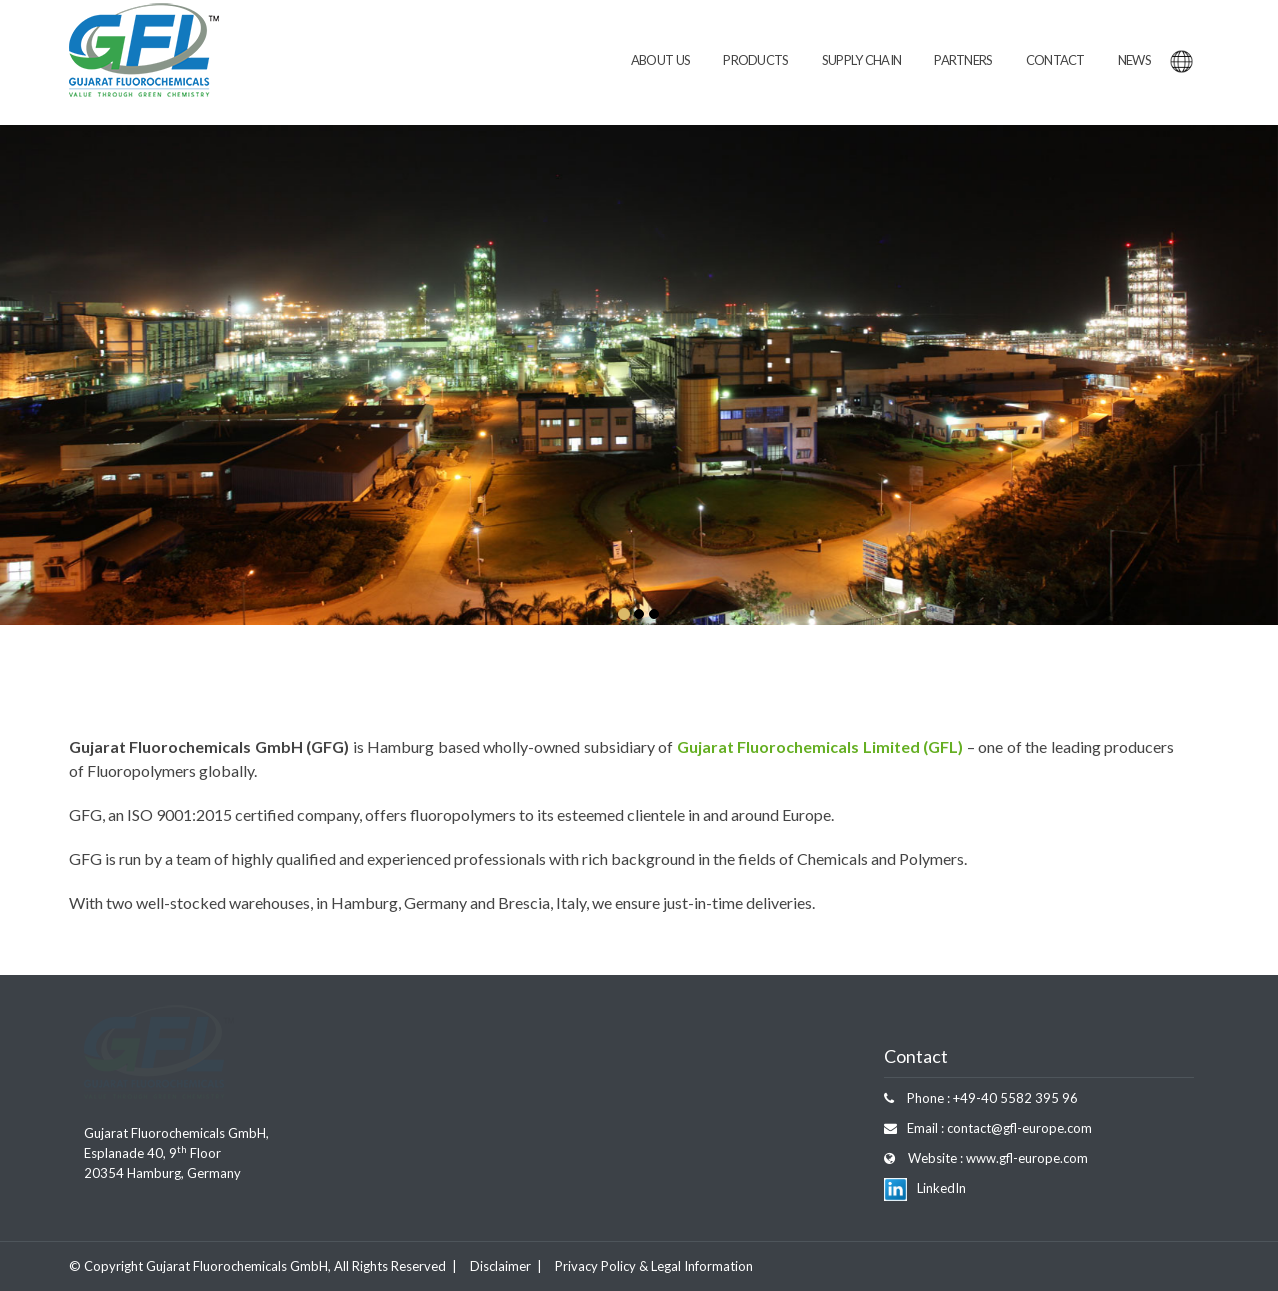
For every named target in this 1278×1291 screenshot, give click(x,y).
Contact (1055, 60)
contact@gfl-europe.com (1018, 1128)
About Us (660, 60)
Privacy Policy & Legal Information (654, 1266)
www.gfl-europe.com (1025, 1158)
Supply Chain (862, 60)
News (1134, 60)
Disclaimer (500, 1266)
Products (755, 60)
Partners (963, 60)
